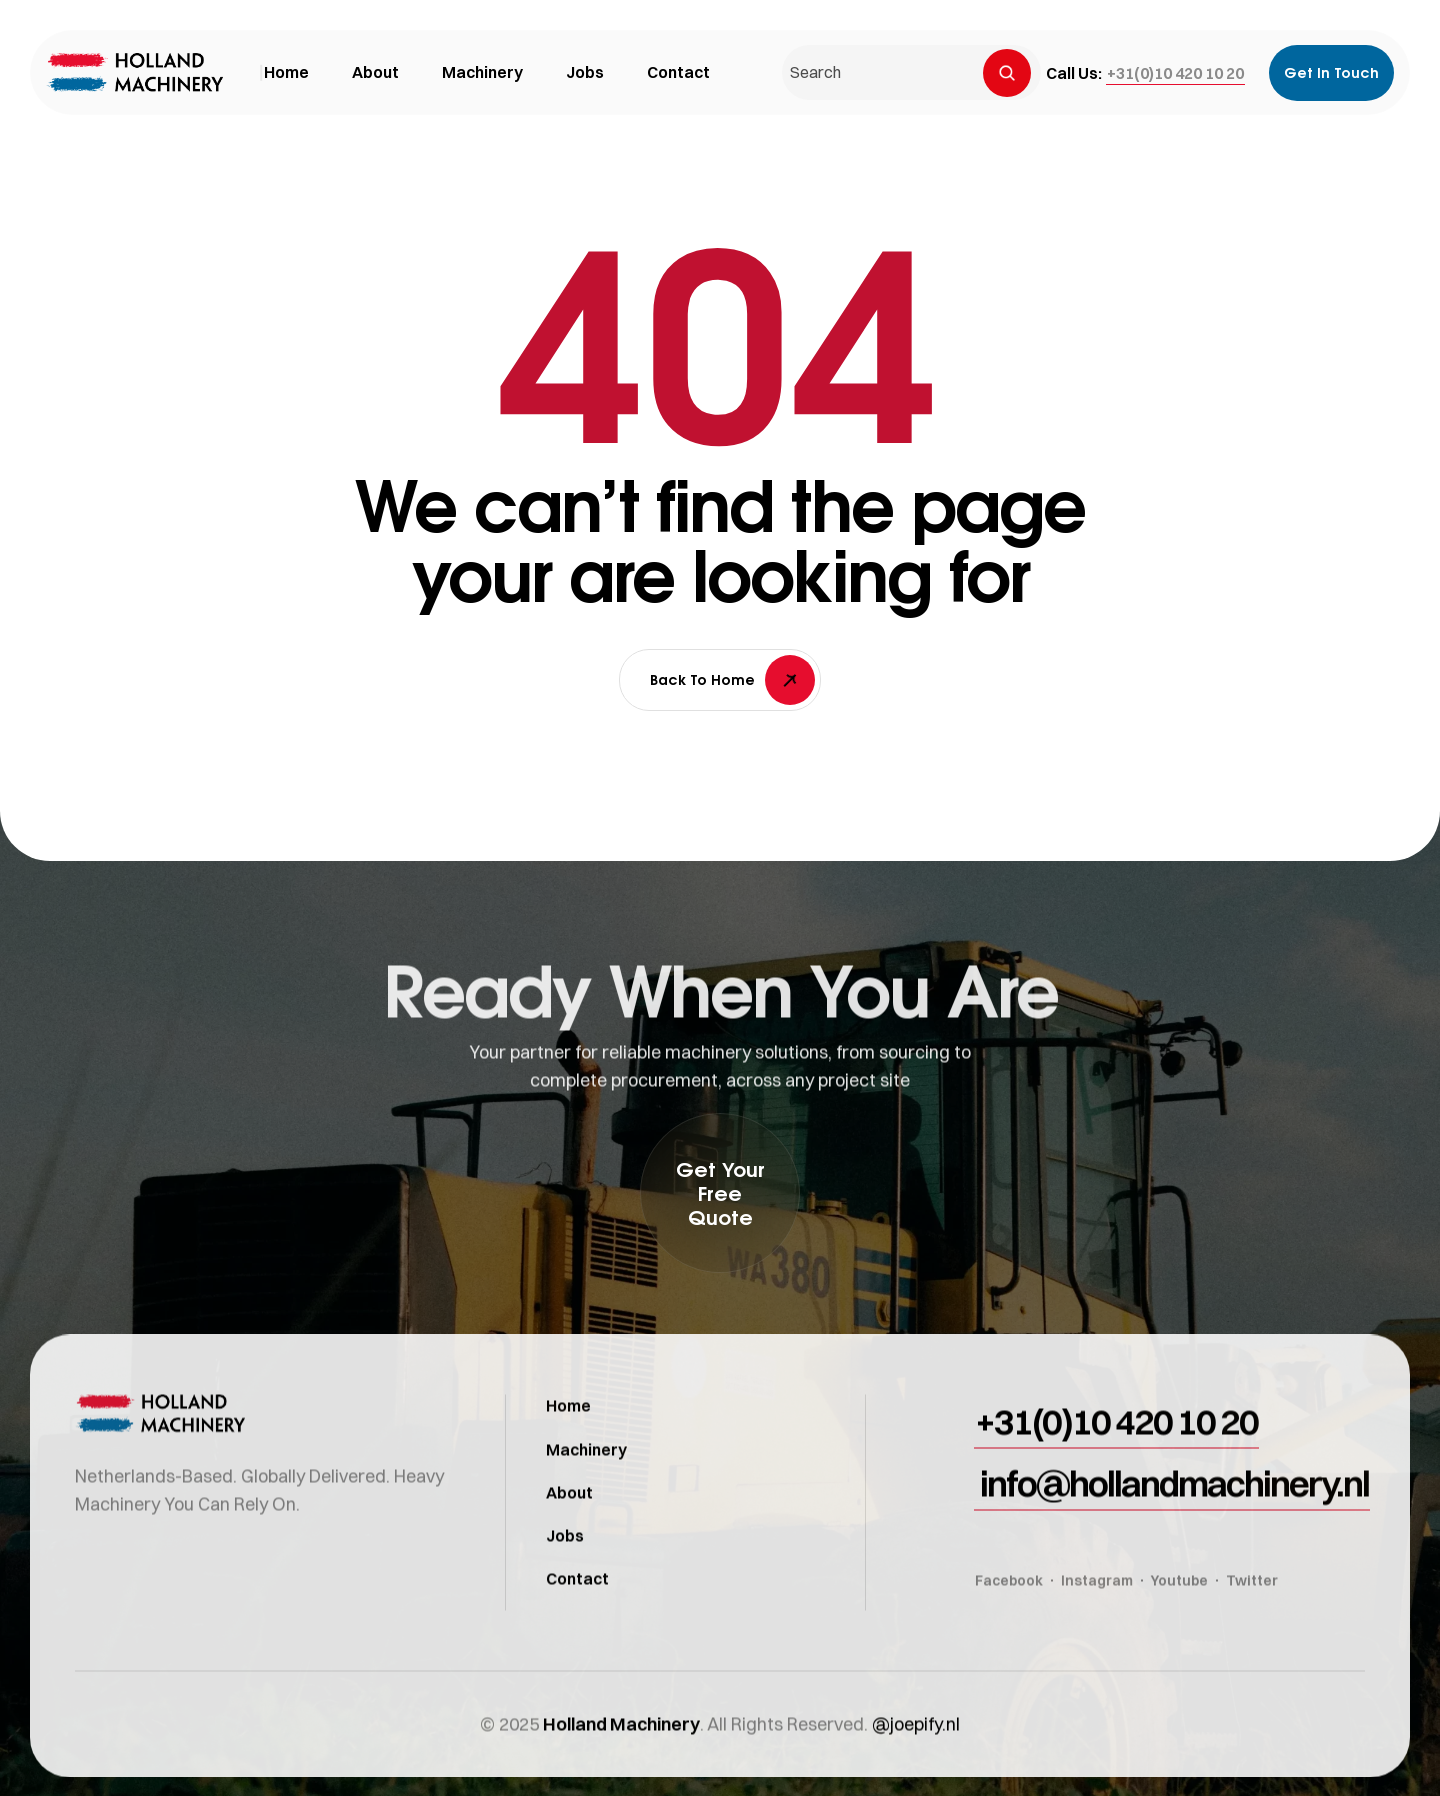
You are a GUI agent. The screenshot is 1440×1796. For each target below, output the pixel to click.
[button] (1175, 73)
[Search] (1007, 73)
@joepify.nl (916, 1751)
